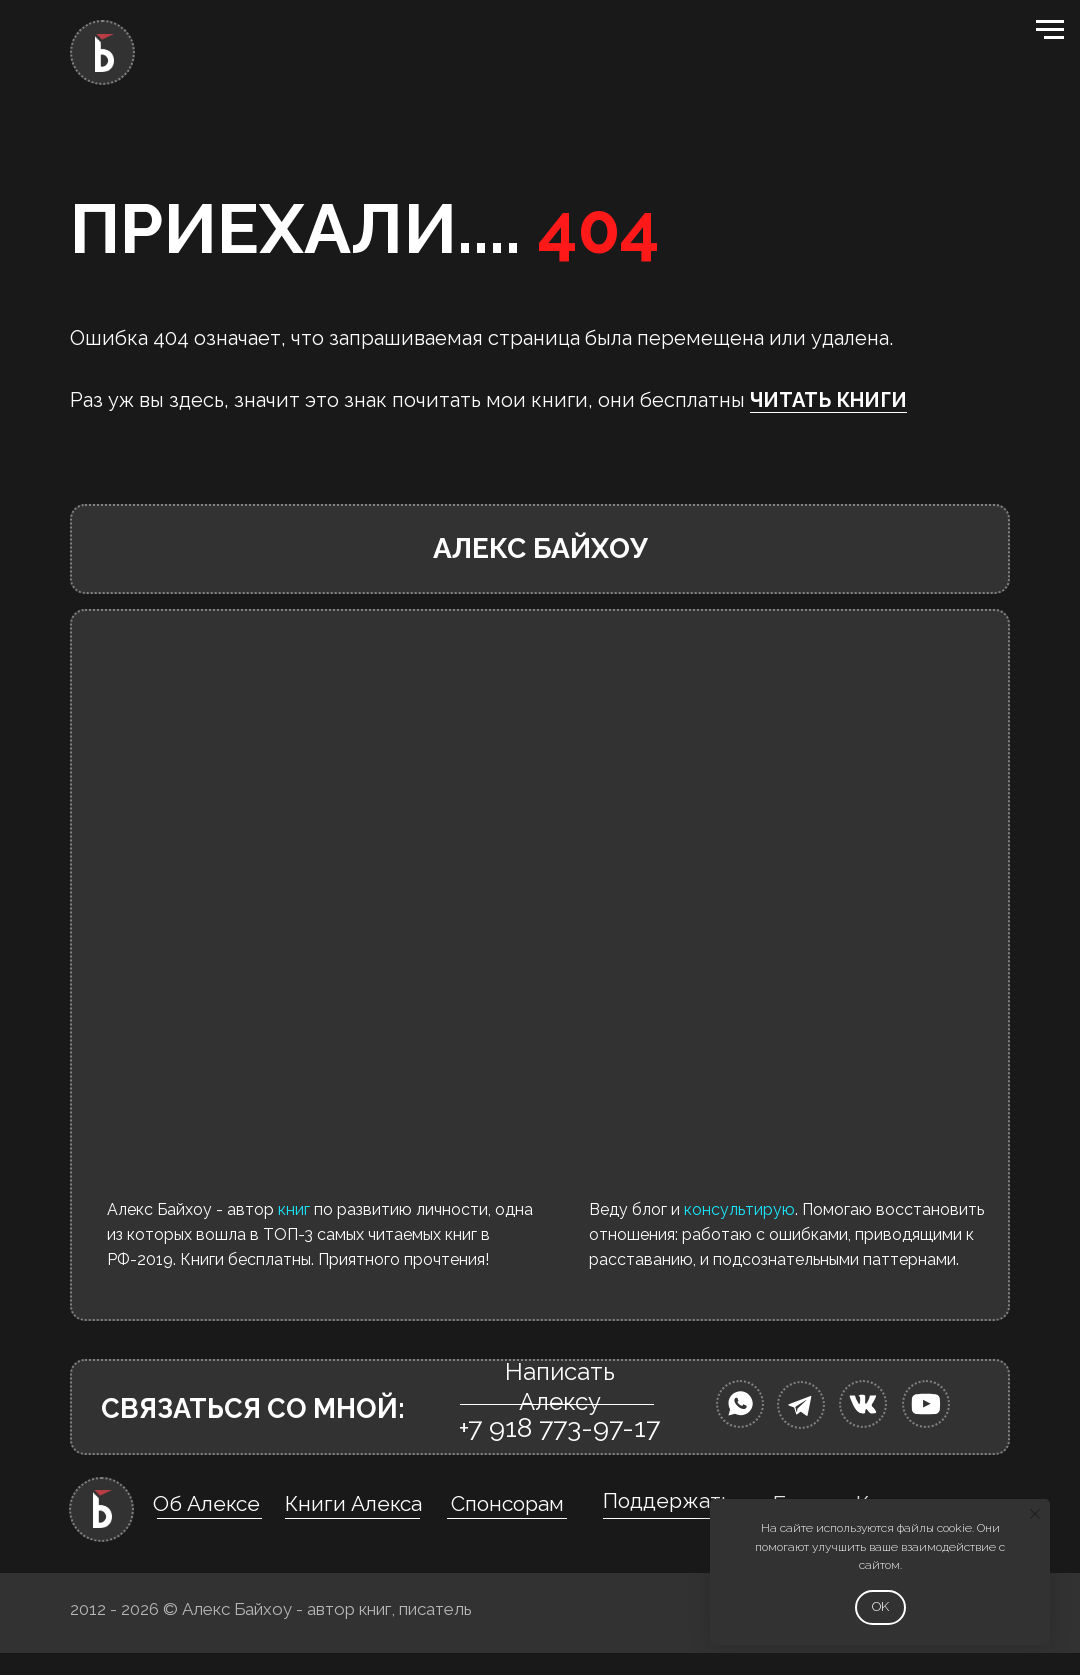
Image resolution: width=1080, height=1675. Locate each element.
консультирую (739, 1209)
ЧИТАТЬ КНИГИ (828, 400)
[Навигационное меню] (1050, 30)
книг (294, 1209)
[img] (740, 1404)
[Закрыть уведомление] (1035, 1514)
